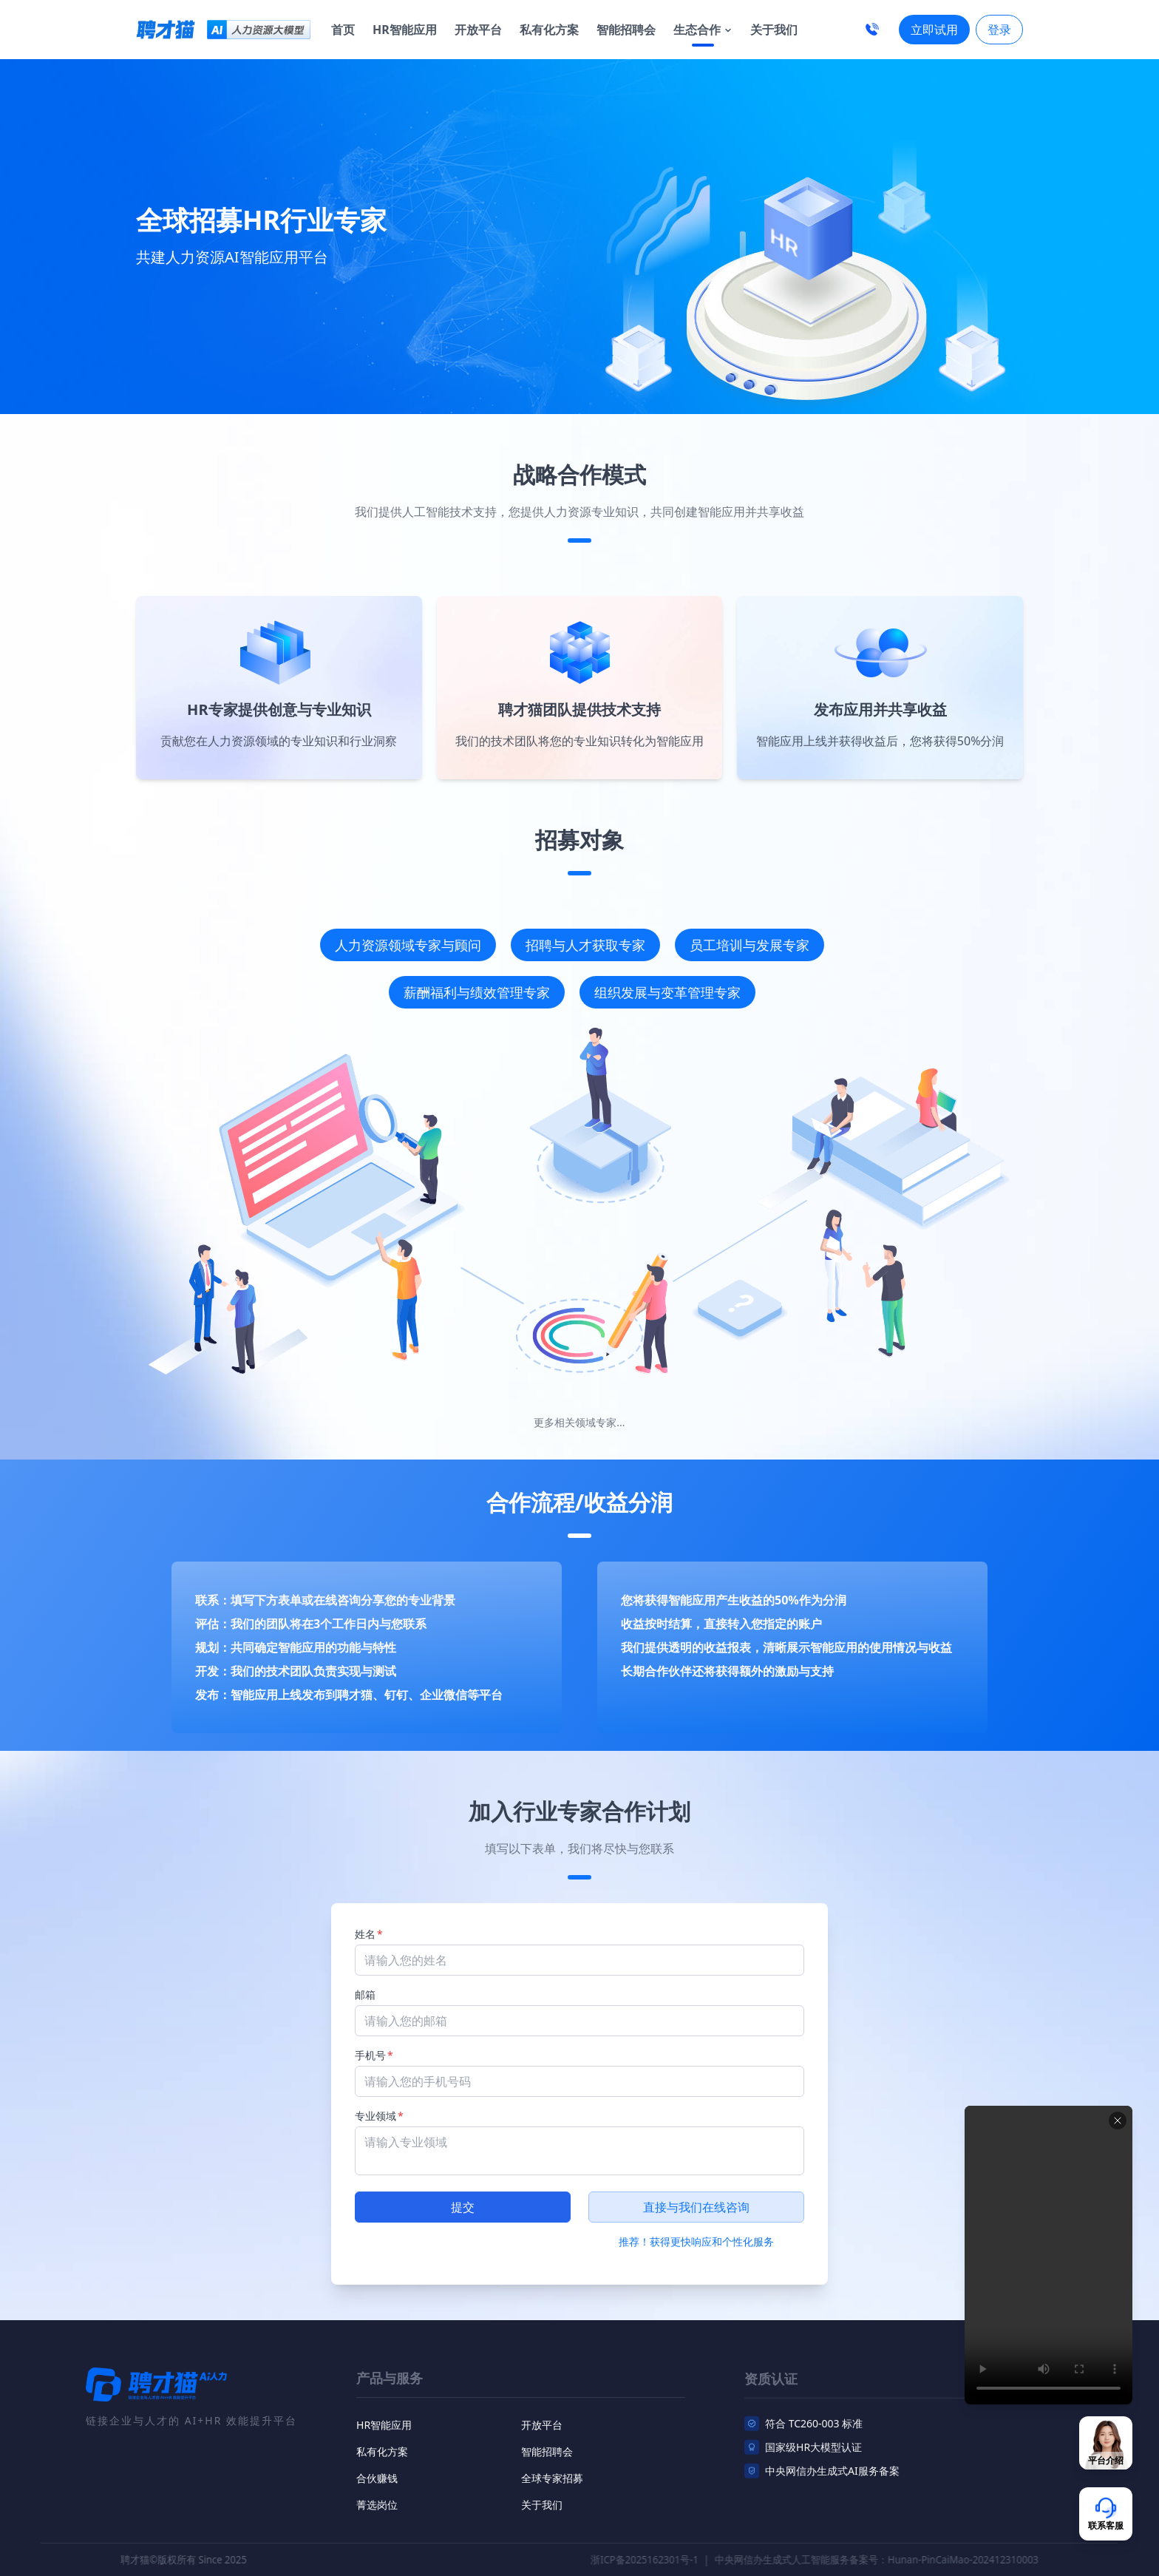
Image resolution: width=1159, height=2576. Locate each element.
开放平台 (478, 29)
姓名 (369, 1934)
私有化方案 (549, 29)
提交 (463, 2207)
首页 (343, 29)
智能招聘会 (626, 29)
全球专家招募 (552, 2491)
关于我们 (774, 29)
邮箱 (365, 1994)
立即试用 (934, 29)
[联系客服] (1105, 2443)
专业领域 (379, 2116)
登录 (999, 29)
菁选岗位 (377, 2517)
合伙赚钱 (377, 2491)
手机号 (374, 2055)
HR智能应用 (405, 29)
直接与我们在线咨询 (696, 2207)
